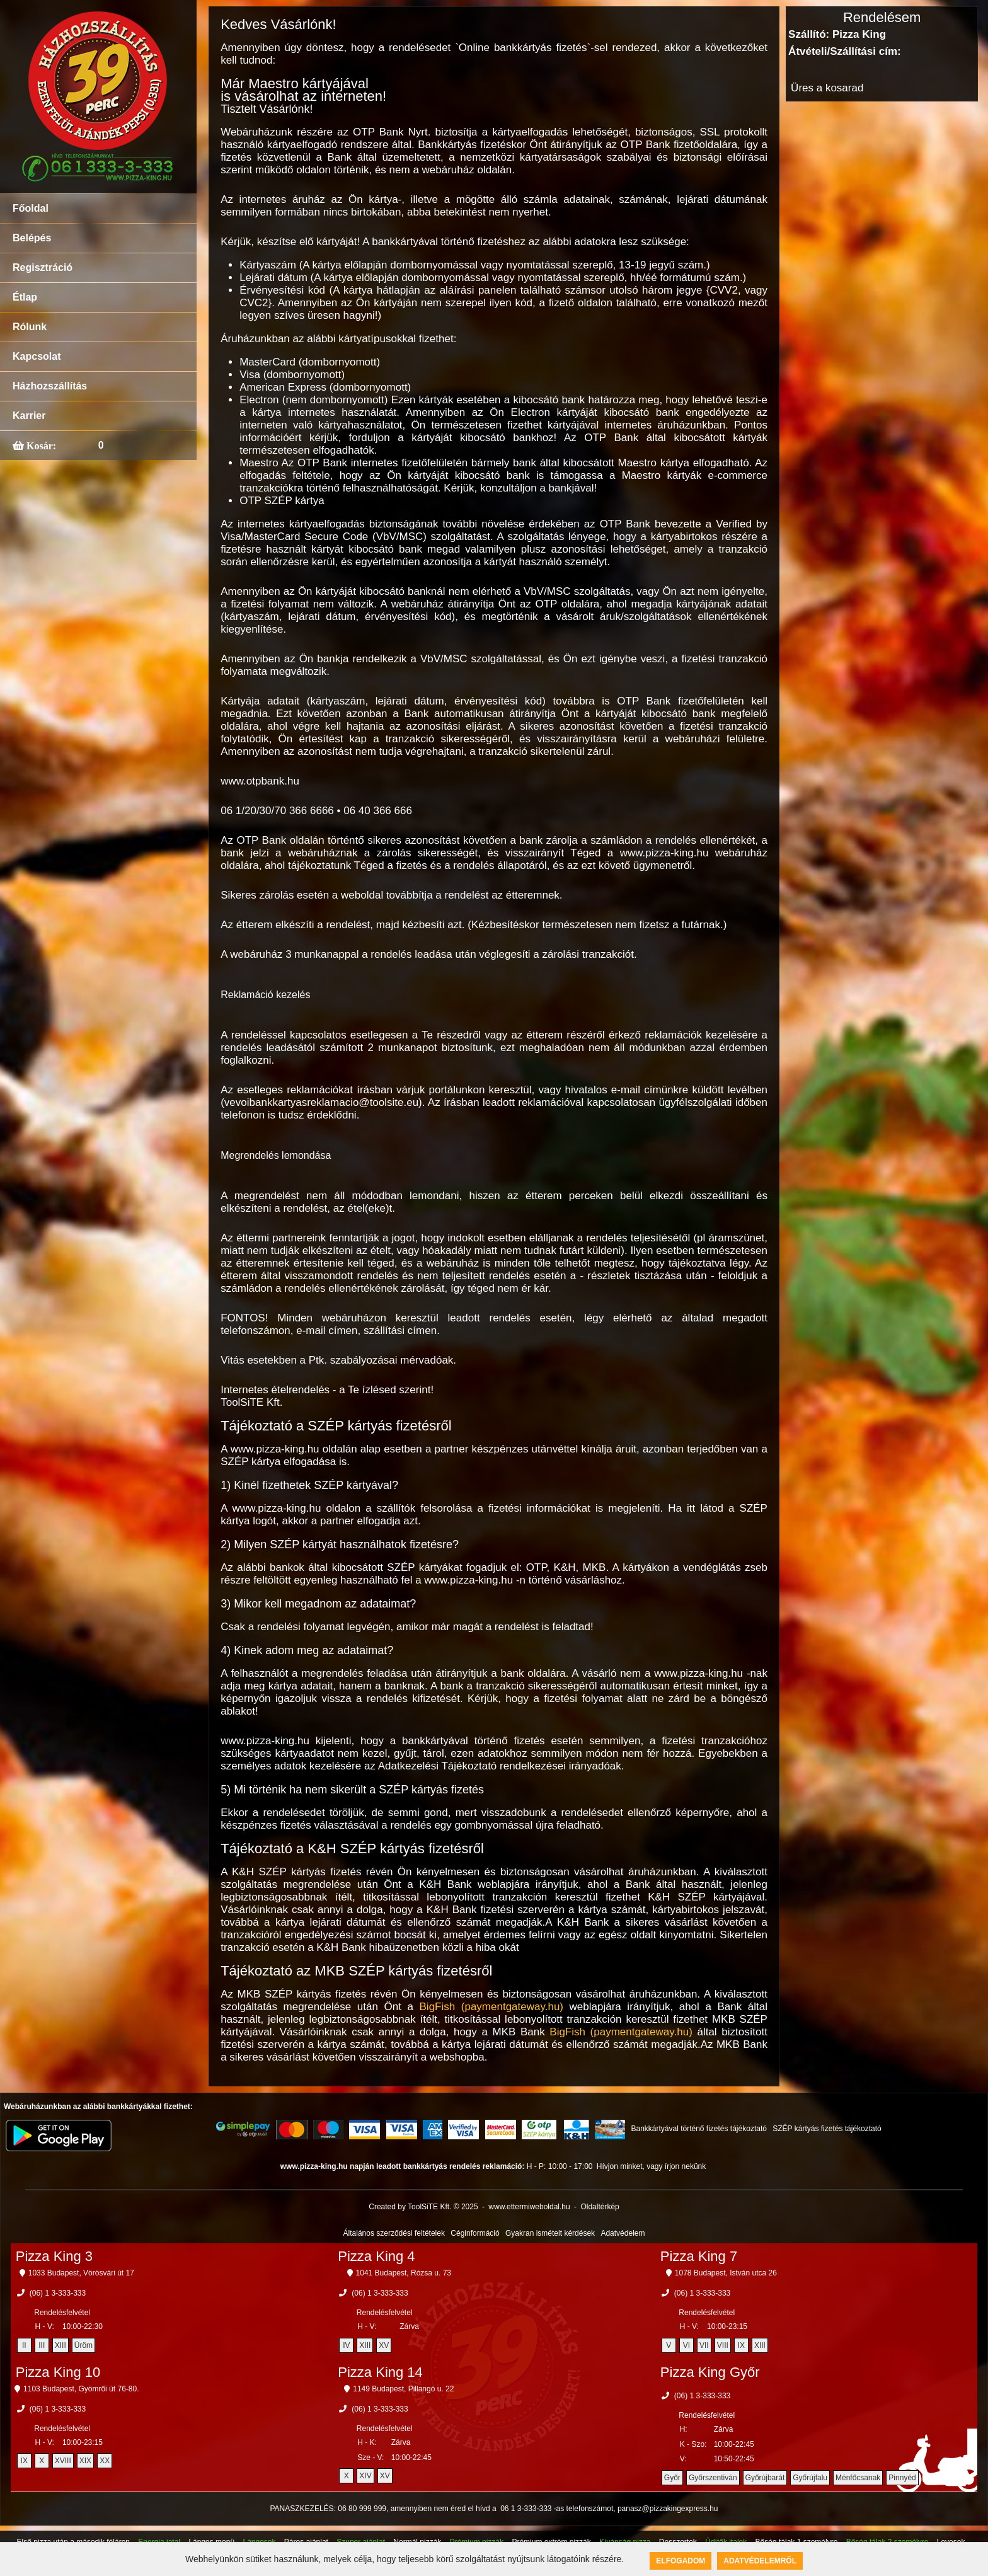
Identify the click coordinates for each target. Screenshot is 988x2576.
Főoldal (31, 208)
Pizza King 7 (698, 2256)
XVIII (63, 2460)
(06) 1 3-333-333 (58, 2293)
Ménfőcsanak (858, 2477)
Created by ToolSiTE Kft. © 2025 (423, 2206)
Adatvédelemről (759, 2560)
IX (741, 2345)
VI (686, 2345)
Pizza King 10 (58, 2372)
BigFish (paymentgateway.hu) (491, 2007)
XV (384, 2345)
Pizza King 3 (54, 2256)
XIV (365, 2475)
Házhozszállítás (50, 386)
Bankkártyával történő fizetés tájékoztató (698, 2128)
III (41, 2345)
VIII (722, 2345)
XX (105, 2460)
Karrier (29, 415)
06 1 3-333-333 (525, 2508)
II (24, 2345)
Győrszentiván (713, 2477)
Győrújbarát (765, 2477)
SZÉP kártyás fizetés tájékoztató (827, 2128)
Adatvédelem (622, 2233)
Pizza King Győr (710, 2372)
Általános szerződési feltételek (394, 2233)
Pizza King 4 (376, 2256)
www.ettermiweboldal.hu (529, 2206)
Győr (672, 2477)
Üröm (83, 2345)
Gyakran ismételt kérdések (550, 2233)
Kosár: (40, 445)
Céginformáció (475, 2233)
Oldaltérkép (599, 2206)
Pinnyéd (902, 2477)
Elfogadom (680, 2560)
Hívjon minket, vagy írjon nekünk (651, 2166)
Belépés (32, 238)
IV (346, 2345)
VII (704, 2345)
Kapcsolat (36, 356)
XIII (60, 2345)
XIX (85, 2460)
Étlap (25, 297)
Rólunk (30, 326)
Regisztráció (42, 267)
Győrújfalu (810, 2477)
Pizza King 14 (380, 2372)
